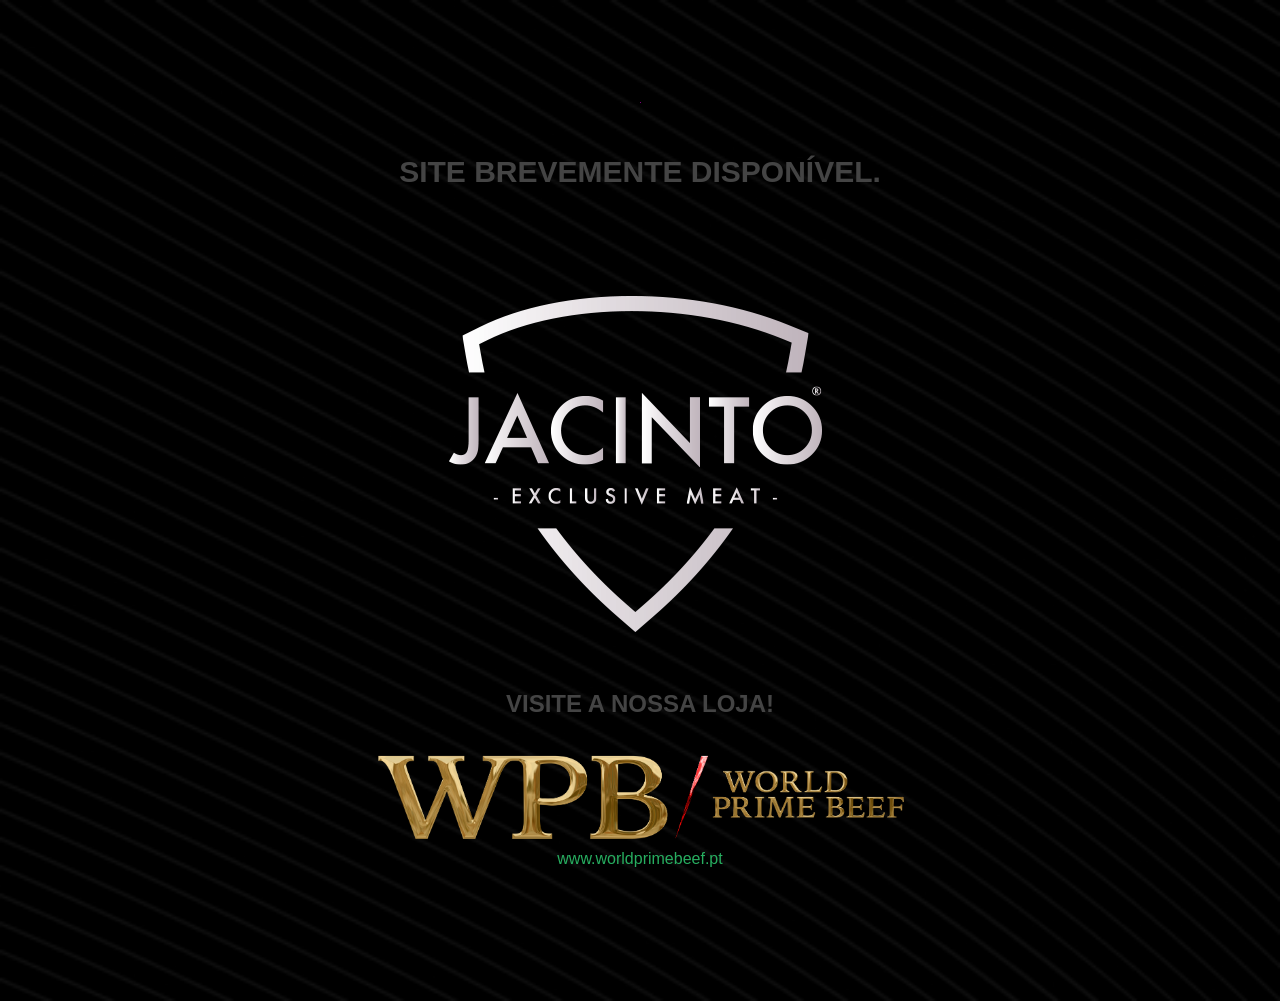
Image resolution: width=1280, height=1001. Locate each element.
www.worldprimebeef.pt (639, 858)
